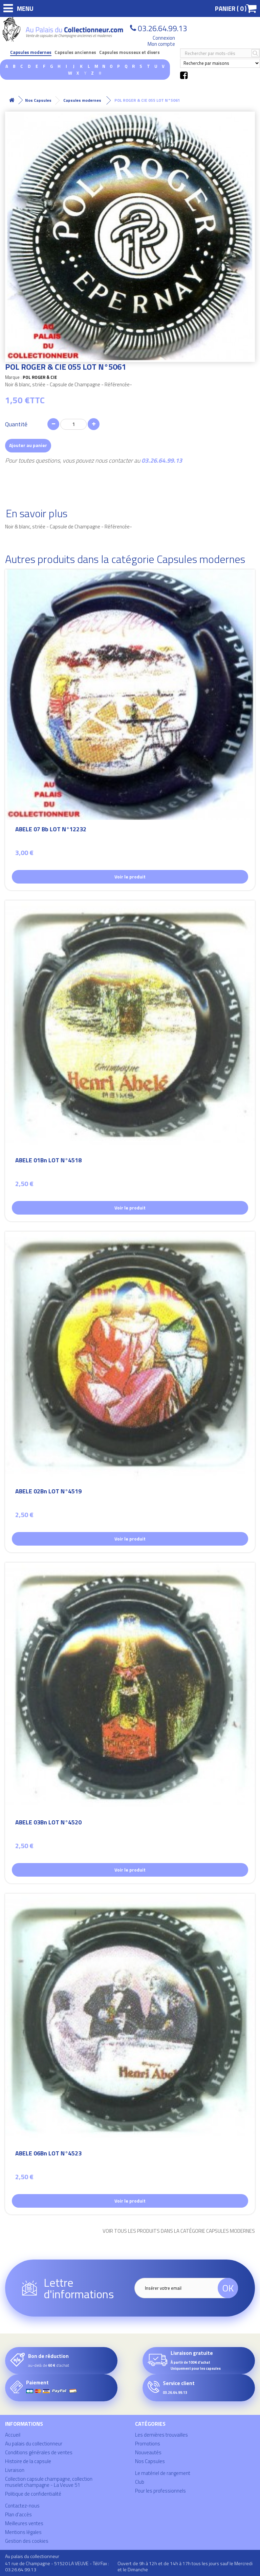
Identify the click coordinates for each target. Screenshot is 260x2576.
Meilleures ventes (24, 2523)
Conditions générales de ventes (38, 2452)
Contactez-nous (22, 2506)
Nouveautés (148, 2452)
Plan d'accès (18, 2514)
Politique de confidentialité (33, 2494)
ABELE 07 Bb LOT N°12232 (50, 830)
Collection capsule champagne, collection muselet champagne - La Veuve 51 (48, 2482)
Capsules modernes (30, 52)
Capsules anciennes (75, 52)
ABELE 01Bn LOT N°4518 (48, 1161)
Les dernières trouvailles (161, 2435)
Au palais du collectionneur (33, 2443)
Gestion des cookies (26, 2541)
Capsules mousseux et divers (129, 52)
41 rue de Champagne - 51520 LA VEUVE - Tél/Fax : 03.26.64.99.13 (57, 2566)
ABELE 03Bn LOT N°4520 (48, 1823)
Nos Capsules (150, 2461)
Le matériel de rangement (162, 2473)
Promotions (147, 2443)
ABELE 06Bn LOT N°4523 (48, 2154)
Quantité (16, 424)
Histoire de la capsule (28, 2461)
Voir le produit (130, 876)
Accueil (12, 2435)
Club (139, 2482)
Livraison (14, 2470)
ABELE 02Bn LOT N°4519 (48, 1492)
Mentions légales (23, 2532)
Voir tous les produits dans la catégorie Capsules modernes (179, 2231)
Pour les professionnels (160, 2491)
